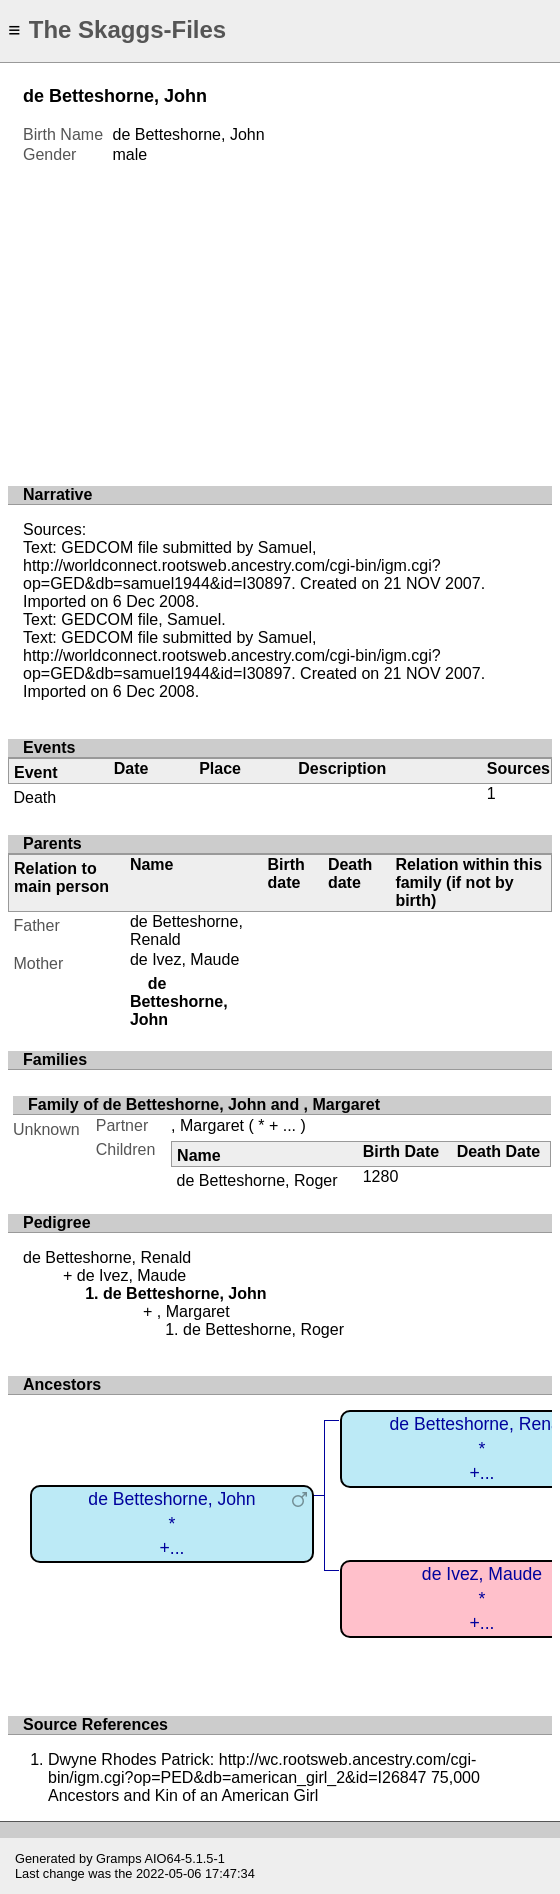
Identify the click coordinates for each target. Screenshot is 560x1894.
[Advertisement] (280, 315)
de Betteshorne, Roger (257, 1180)
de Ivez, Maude (184, 959)
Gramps (119, 1858)
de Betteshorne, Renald (107, 1257)
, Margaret (207, 1125)
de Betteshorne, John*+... (171, 1523)
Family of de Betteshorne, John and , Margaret (204, 1104)
